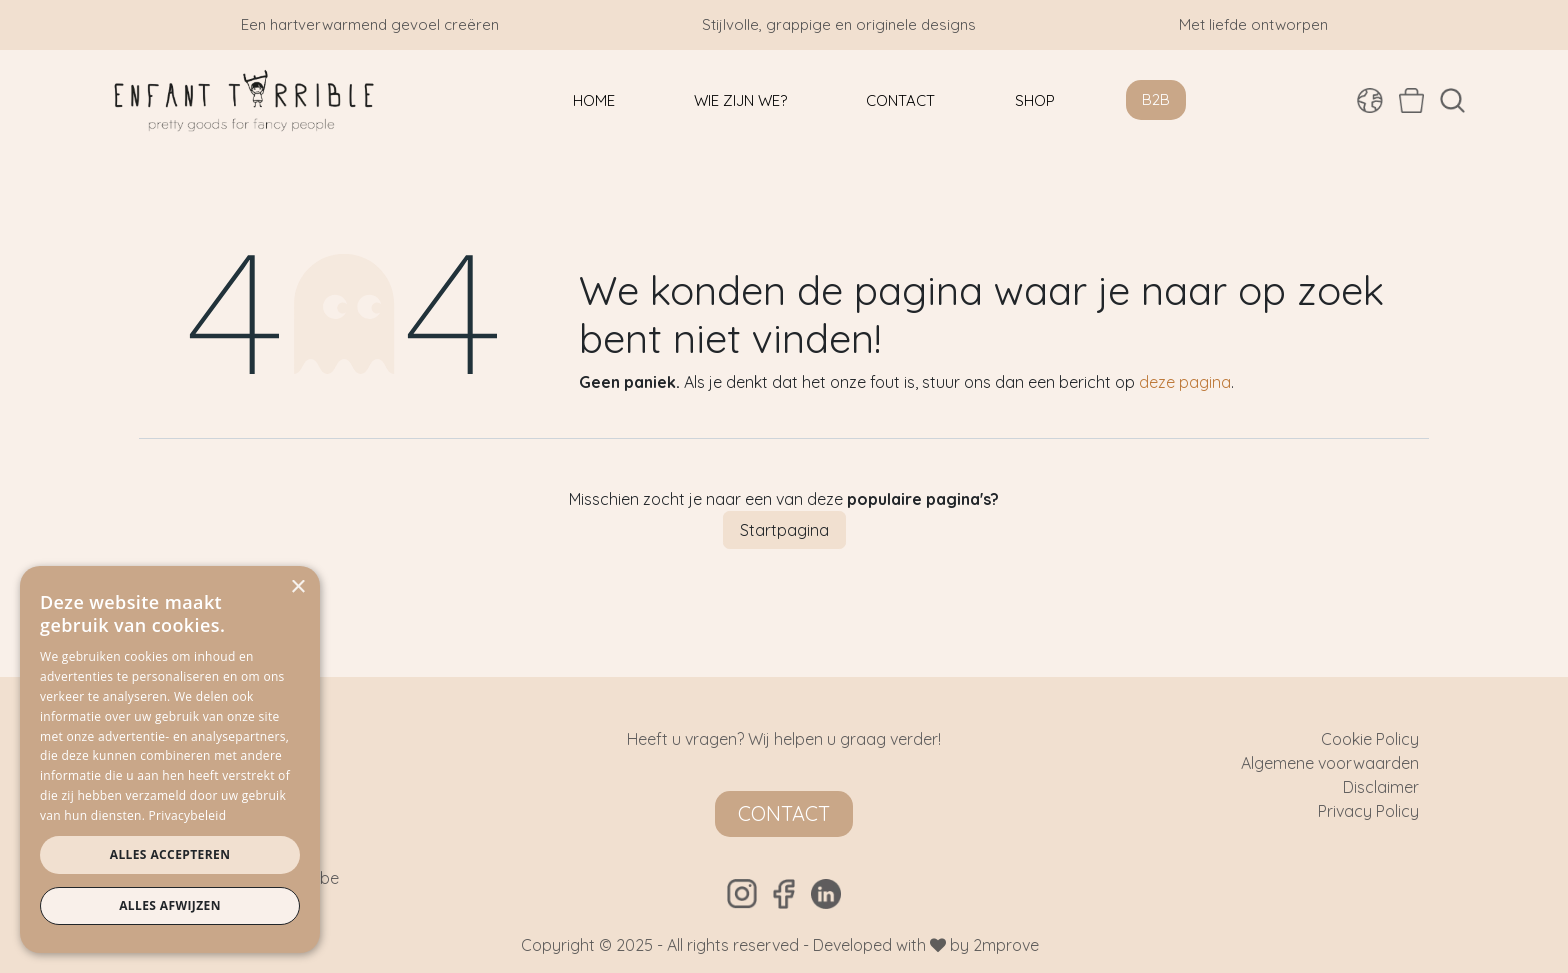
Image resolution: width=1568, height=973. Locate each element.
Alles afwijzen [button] (170, 905)
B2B (1156, 99)
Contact (784, 813)
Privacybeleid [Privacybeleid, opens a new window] (188, 815)
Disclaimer (1381, 787)
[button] (1452, 100)
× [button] (297, 587)
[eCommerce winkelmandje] (1411, 100)
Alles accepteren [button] (170, 854)
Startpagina (784, 530)
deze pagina (1185, 382)
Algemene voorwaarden (1330, 763)
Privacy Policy (1368, 811)
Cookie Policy (1370, 739)
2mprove (1006, 945)
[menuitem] (594, 100)
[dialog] (170, 759)
